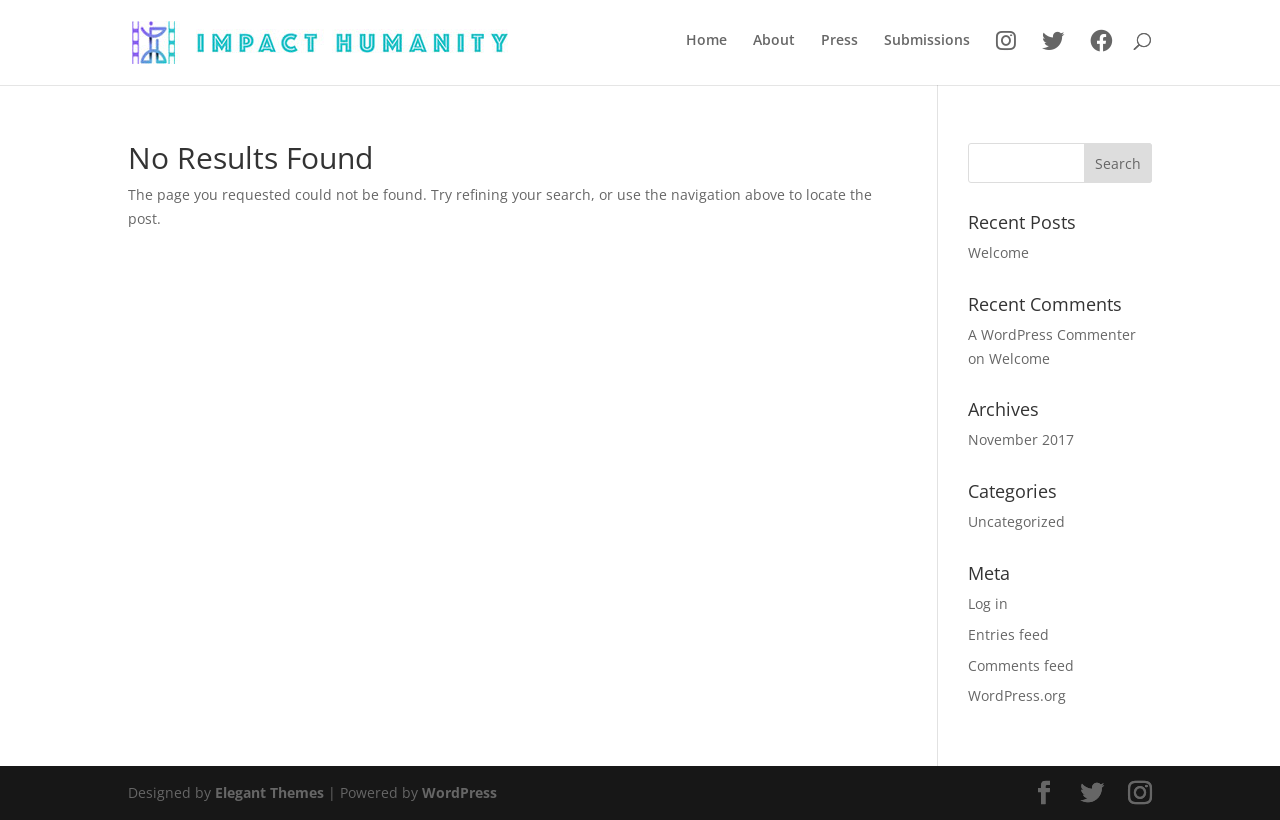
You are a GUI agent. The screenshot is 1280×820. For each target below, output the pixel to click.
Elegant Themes (269, 792)
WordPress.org (1017, 695)
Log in (988, 603)
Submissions (927, 41)
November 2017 (1021, 439)
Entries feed (1008, 634)
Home (706, 41)
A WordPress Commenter (1052, 334)
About (774, 41)
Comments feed (1021, 665)
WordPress (459, 792)
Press (839, 41)
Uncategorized (1016, 521)
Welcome (998, 252)
